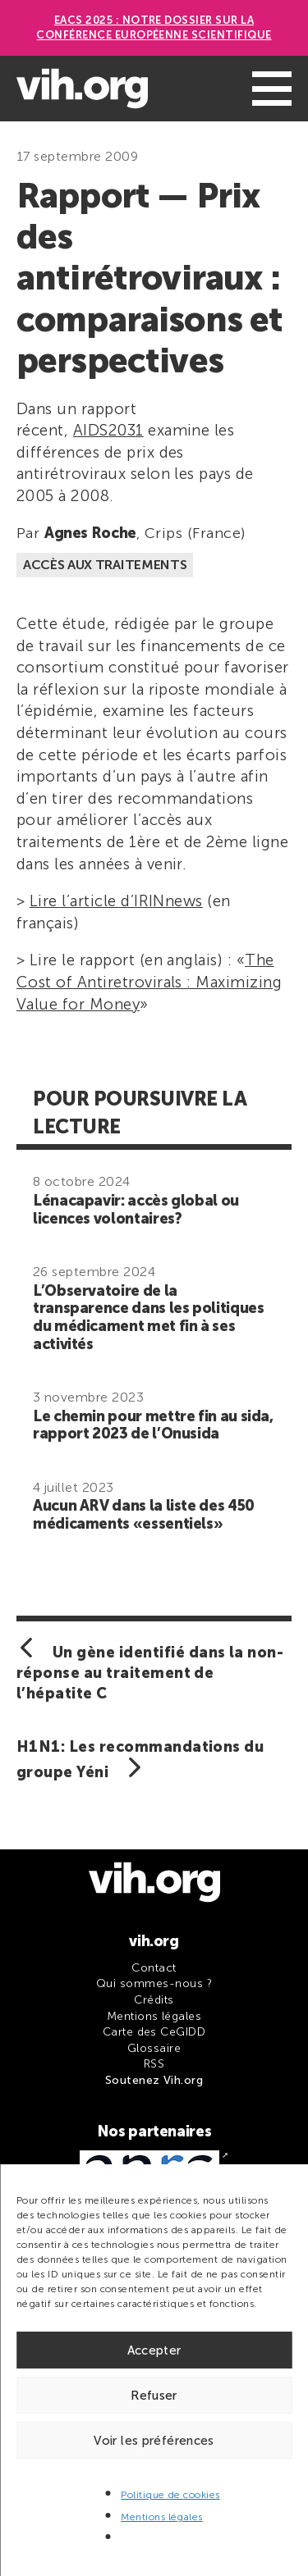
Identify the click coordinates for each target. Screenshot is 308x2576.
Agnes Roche (90, 533)
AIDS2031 (108, 430)
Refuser (154, 2395)
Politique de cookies (170, 2495)
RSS (154, 2064)
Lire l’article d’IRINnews (116, 900)
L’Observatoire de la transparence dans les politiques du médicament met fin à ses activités (148, 1317)
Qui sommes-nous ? (154, 1983)
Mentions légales (162, 2517)
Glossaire (154, 2048)
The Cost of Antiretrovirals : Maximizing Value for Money (149, 982)
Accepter (154, 2350)
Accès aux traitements (104, 564)
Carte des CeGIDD (154, 2032)
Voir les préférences (154, 2440)
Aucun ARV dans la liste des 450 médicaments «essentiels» (144, 1515)
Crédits (153, 2000)
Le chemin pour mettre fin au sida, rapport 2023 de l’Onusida (153, 1425)
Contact (153, 1968)
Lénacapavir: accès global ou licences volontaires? (136, 1210)
